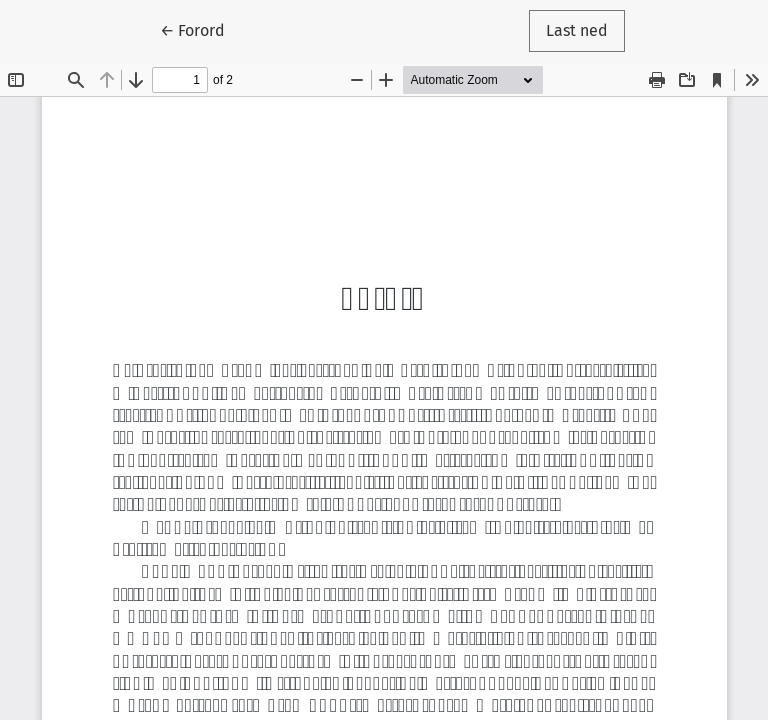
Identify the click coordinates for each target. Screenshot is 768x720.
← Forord (201, 29)
